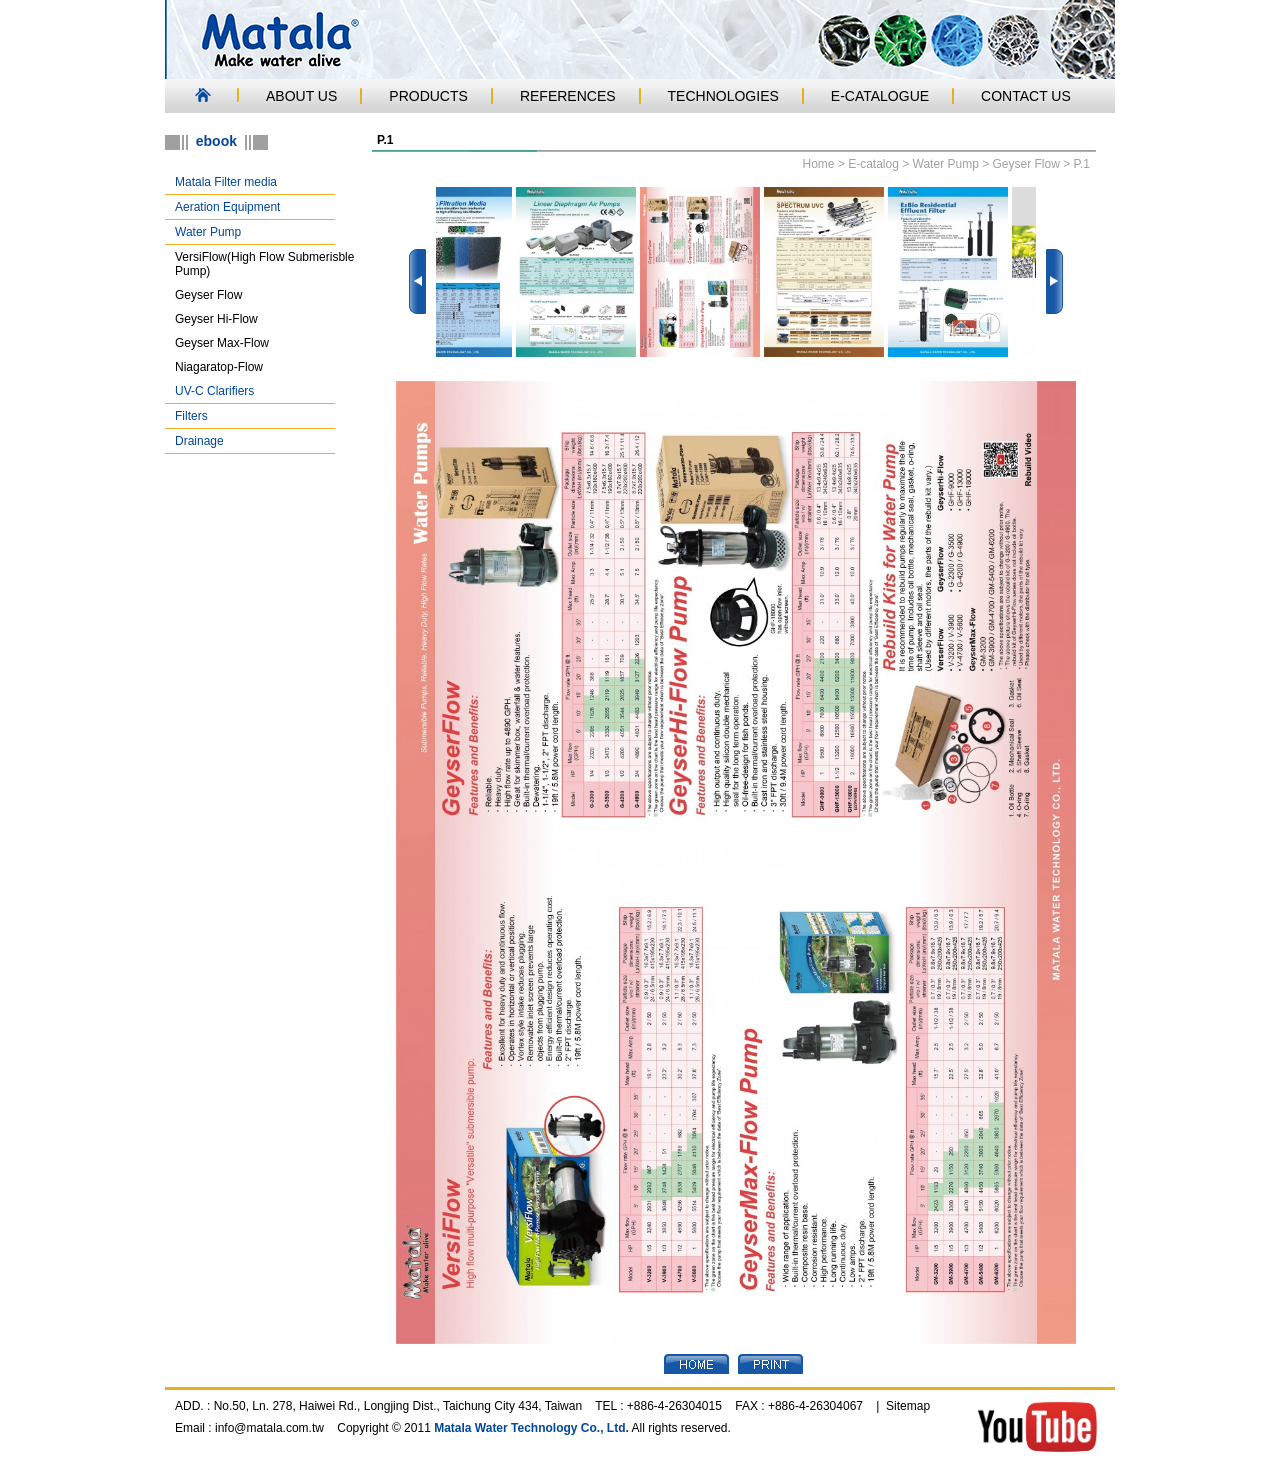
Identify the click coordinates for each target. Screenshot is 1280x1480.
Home (818, 164)
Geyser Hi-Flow (216, 319)
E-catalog (873, 164)
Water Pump (208, 232)
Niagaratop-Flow (219, 367)
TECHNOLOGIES (723, 96)
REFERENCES (568, 96)
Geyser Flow (208, 295)
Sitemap (908, 1406)
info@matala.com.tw (269, 1428)
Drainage (199, 441)
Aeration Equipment (227, 207)
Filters (191, 416)
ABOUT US (301, 96)
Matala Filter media (226, 182)
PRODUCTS (428, 96)
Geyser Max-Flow (222, 343)
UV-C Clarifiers (214, 391)
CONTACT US (1026, 96)
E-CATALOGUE (880, 96)
